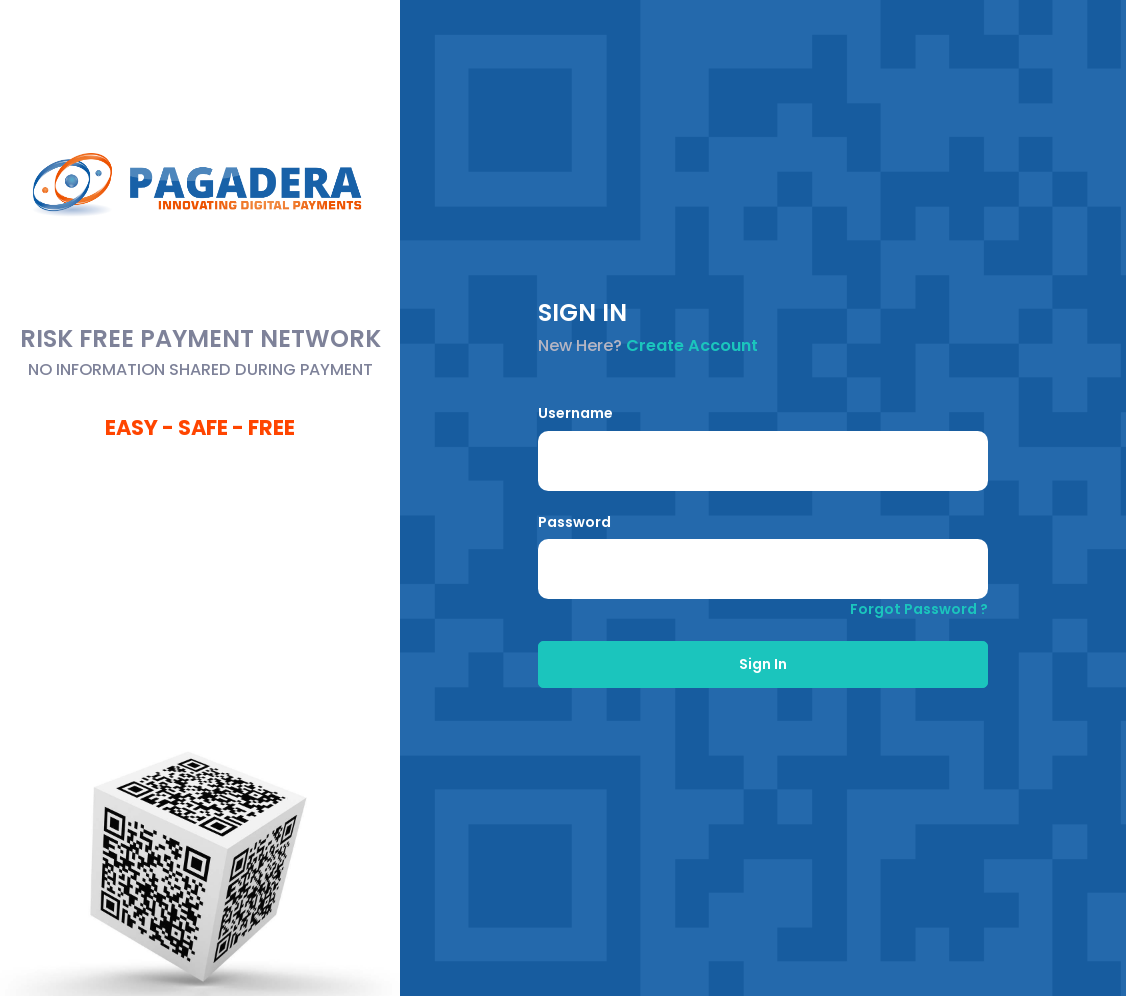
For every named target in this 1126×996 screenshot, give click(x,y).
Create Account (692, 345)
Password (574, 522)
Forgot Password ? (919, 609)
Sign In (763, 664)
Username (575, 413)
